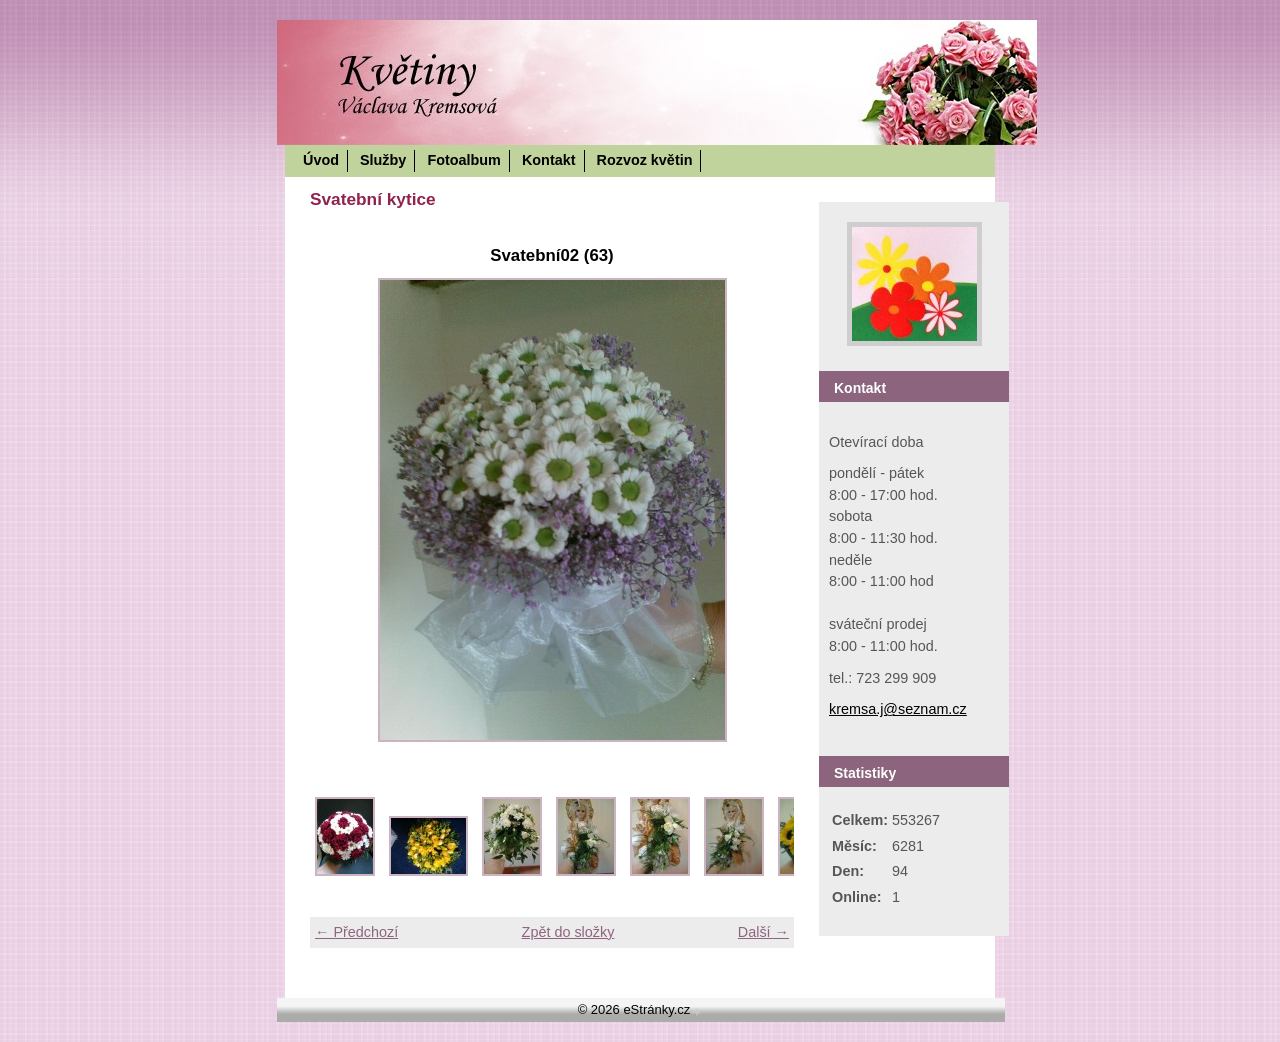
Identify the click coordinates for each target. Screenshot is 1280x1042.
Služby (383, 160)
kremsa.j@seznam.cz (898, 709)
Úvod (321, 160)
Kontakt (549, 160)
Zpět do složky (568, 932)
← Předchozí (356, 932)
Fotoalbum (464, 160)
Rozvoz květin (645, 160)
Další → (763, 932)
